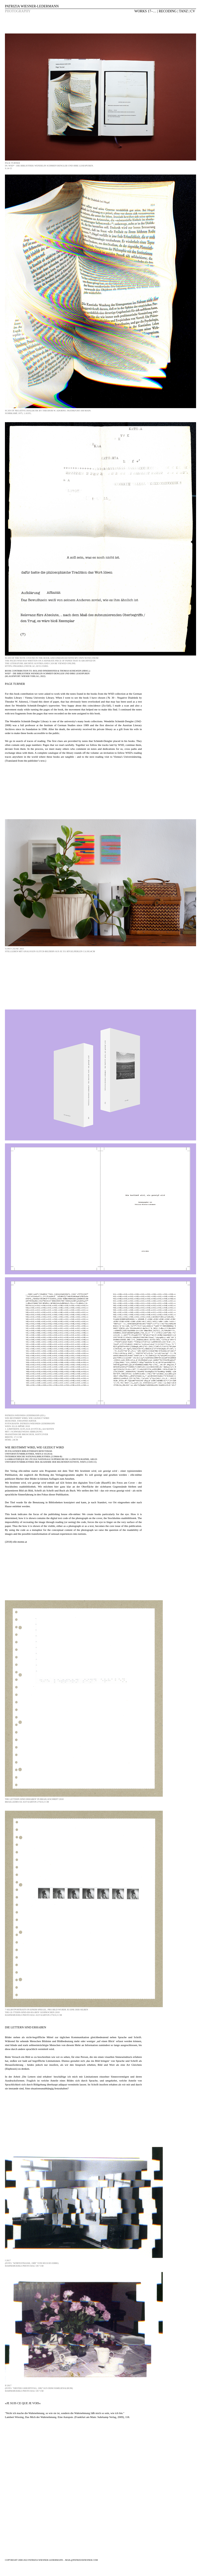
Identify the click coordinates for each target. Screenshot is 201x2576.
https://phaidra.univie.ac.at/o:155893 (26, 666)
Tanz (183, 11)
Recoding (168, 11)
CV (192, 11)
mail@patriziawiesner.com (81, 2560)
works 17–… (145, 11)
